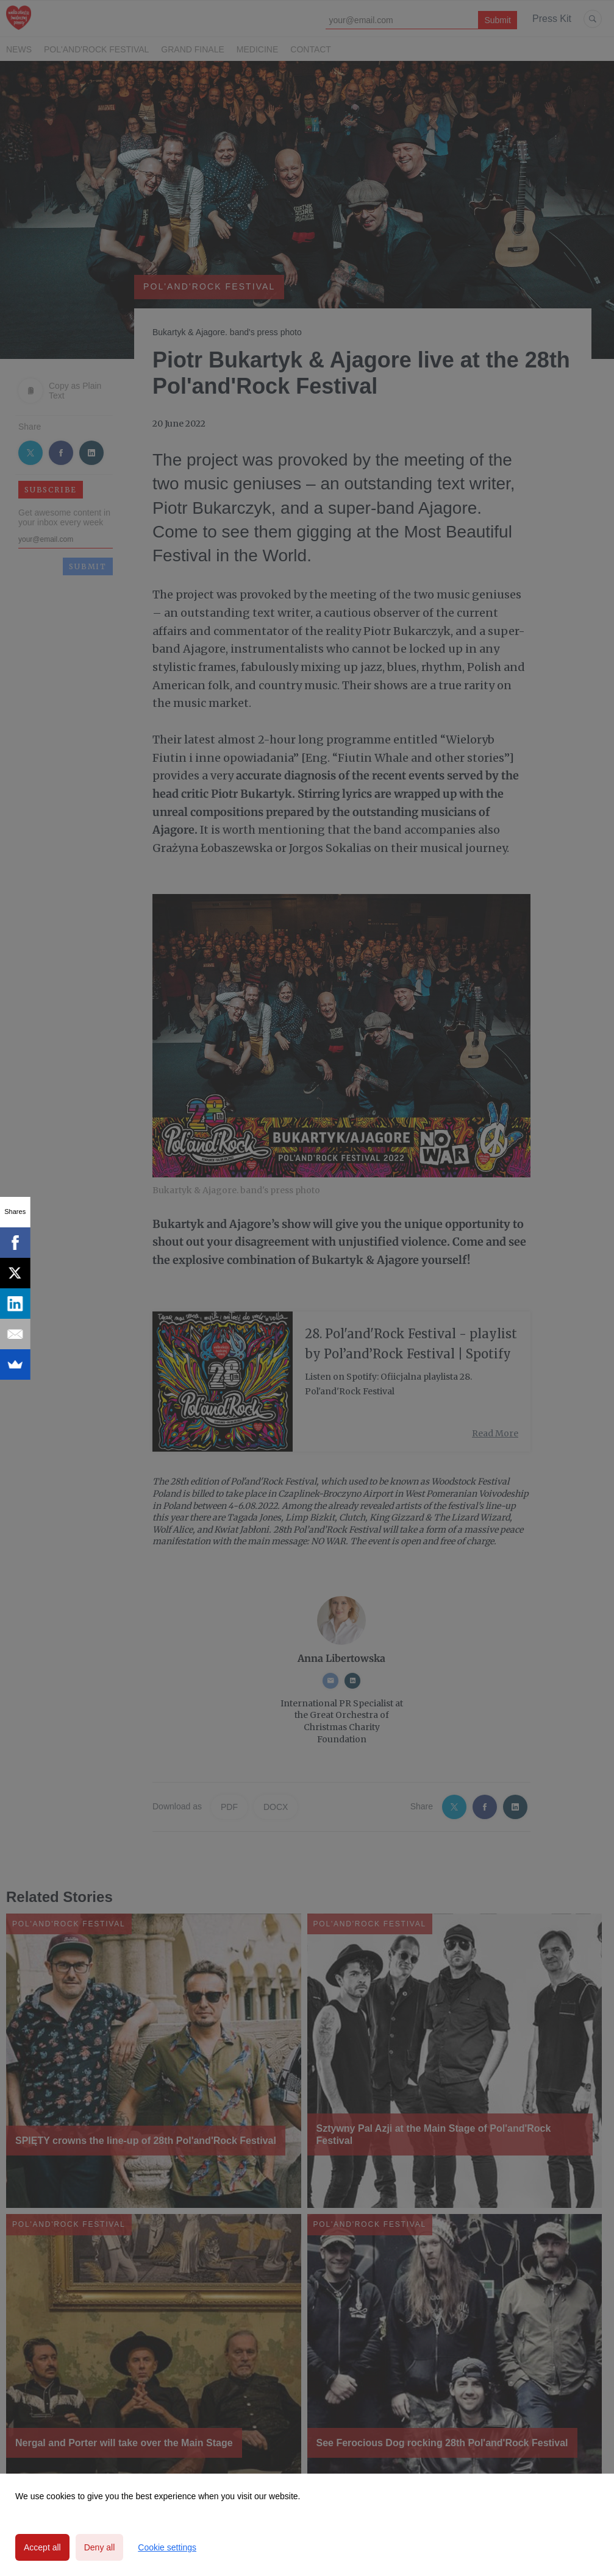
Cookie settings (167, 2547)
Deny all (99, 2547)
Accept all (42, 2547)
